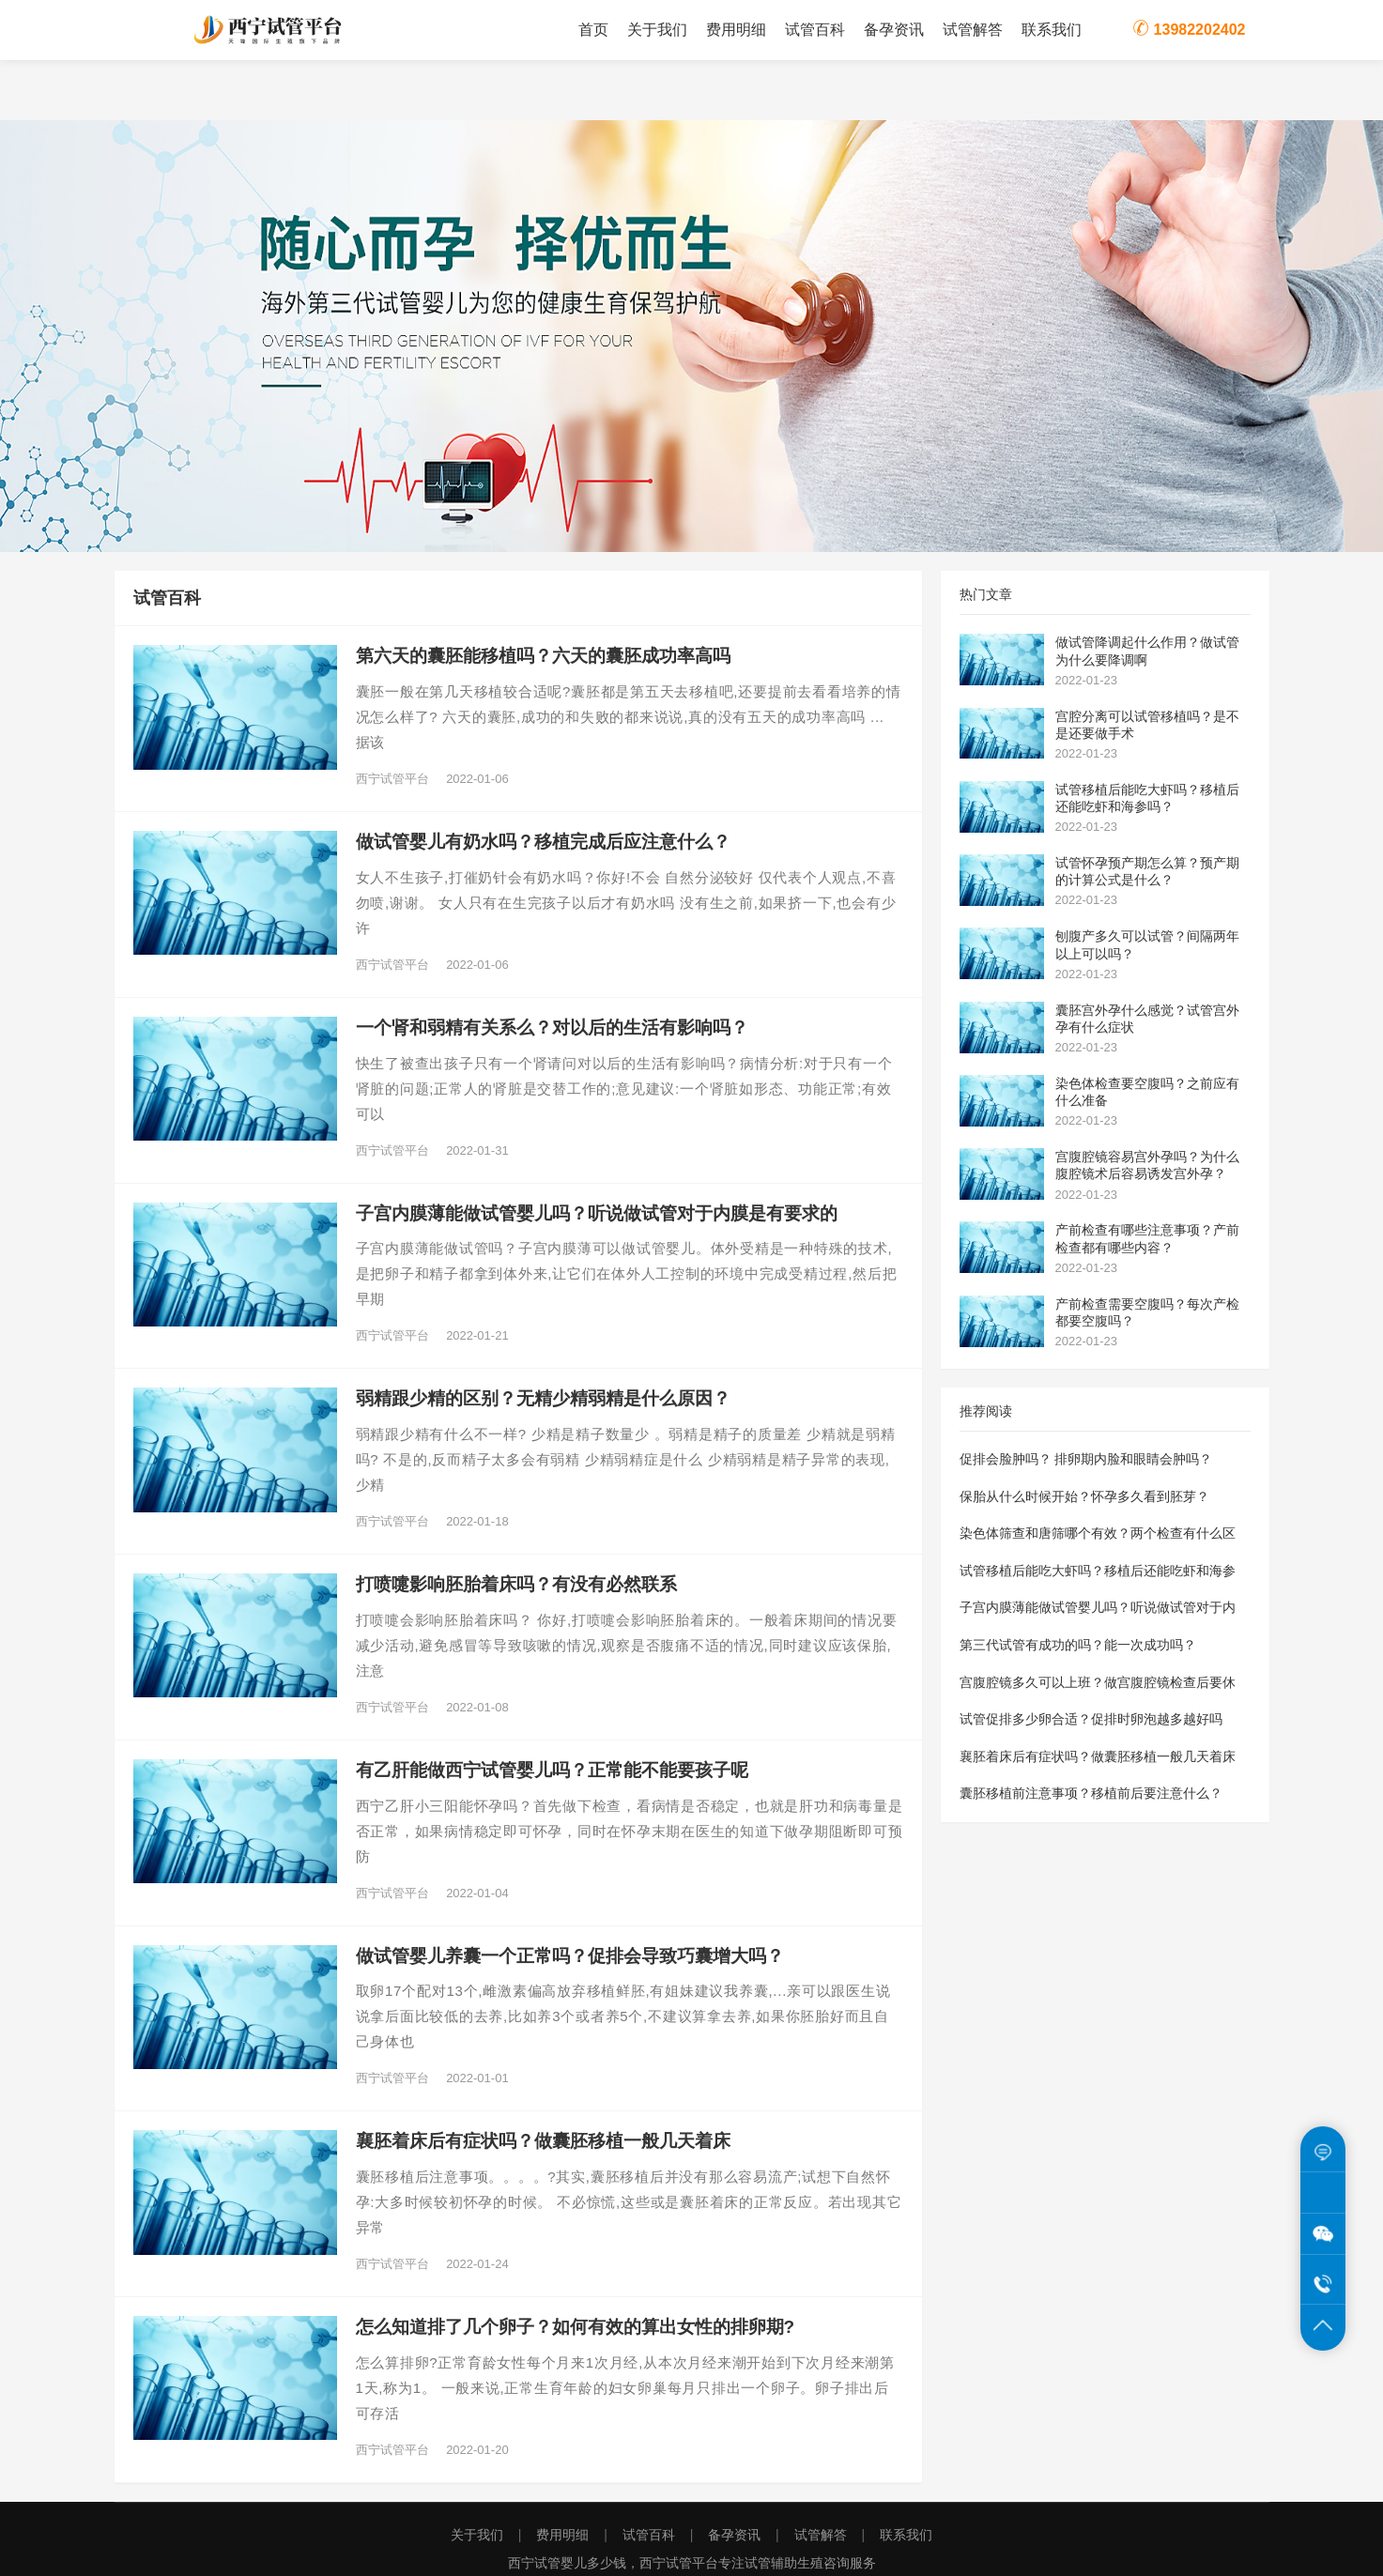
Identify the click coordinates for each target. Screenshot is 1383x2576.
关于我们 (657, 30)
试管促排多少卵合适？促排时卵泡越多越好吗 (1091, 1718)
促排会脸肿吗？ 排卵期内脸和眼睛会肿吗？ (1086, 1458)
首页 (593, 30)
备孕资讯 (894, 30)
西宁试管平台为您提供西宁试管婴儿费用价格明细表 (269, 30)
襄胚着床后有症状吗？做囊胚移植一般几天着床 (1098, 1756)
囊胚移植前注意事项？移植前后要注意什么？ (1091, 1793)
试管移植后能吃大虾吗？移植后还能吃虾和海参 (1098, 1570)
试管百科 (815, 30)
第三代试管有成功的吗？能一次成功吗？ (1078, 1644)
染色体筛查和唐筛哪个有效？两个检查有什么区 (1098, 1533)
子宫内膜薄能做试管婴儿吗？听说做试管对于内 (1098, 1607)
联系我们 (1052, 30)
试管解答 (973, 30)
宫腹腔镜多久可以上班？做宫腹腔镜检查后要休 (1098, 1682)
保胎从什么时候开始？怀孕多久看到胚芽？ (1084, 1496)
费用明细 (736, 30)
